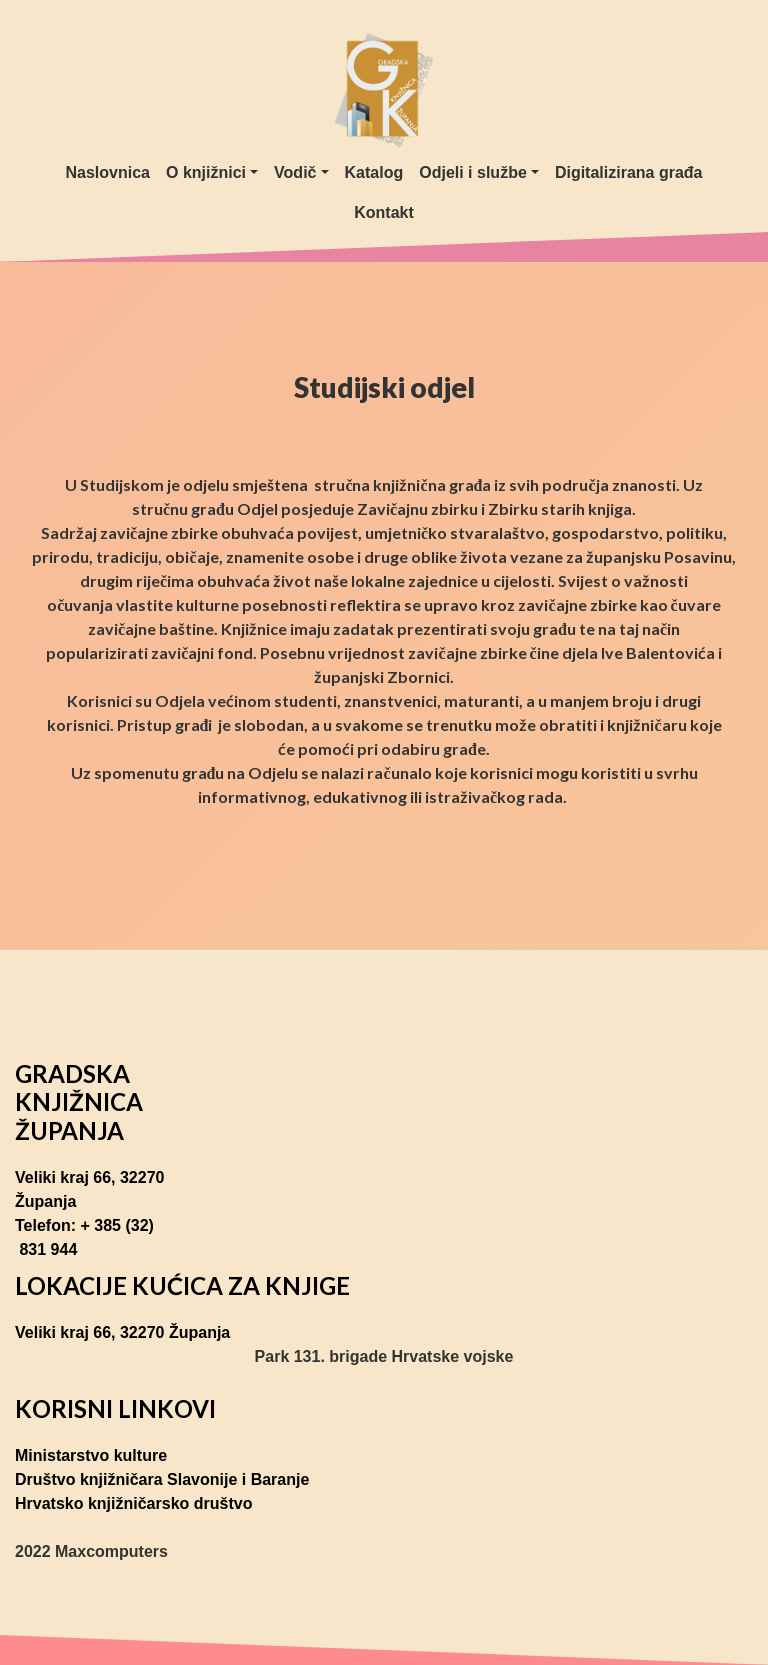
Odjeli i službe (473, 172)
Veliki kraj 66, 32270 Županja (89, 1189)
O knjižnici (206, 172)
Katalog (374, 172)
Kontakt (384, 212)
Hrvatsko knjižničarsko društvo (133, 1503)
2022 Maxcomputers (91, 1551)
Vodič (295, 172)
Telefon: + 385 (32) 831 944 (84, 1237)
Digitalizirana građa (629, 172)
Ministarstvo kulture (91, 1455)
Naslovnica (108, 172)
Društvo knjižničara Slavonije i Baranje (162, 1479)
